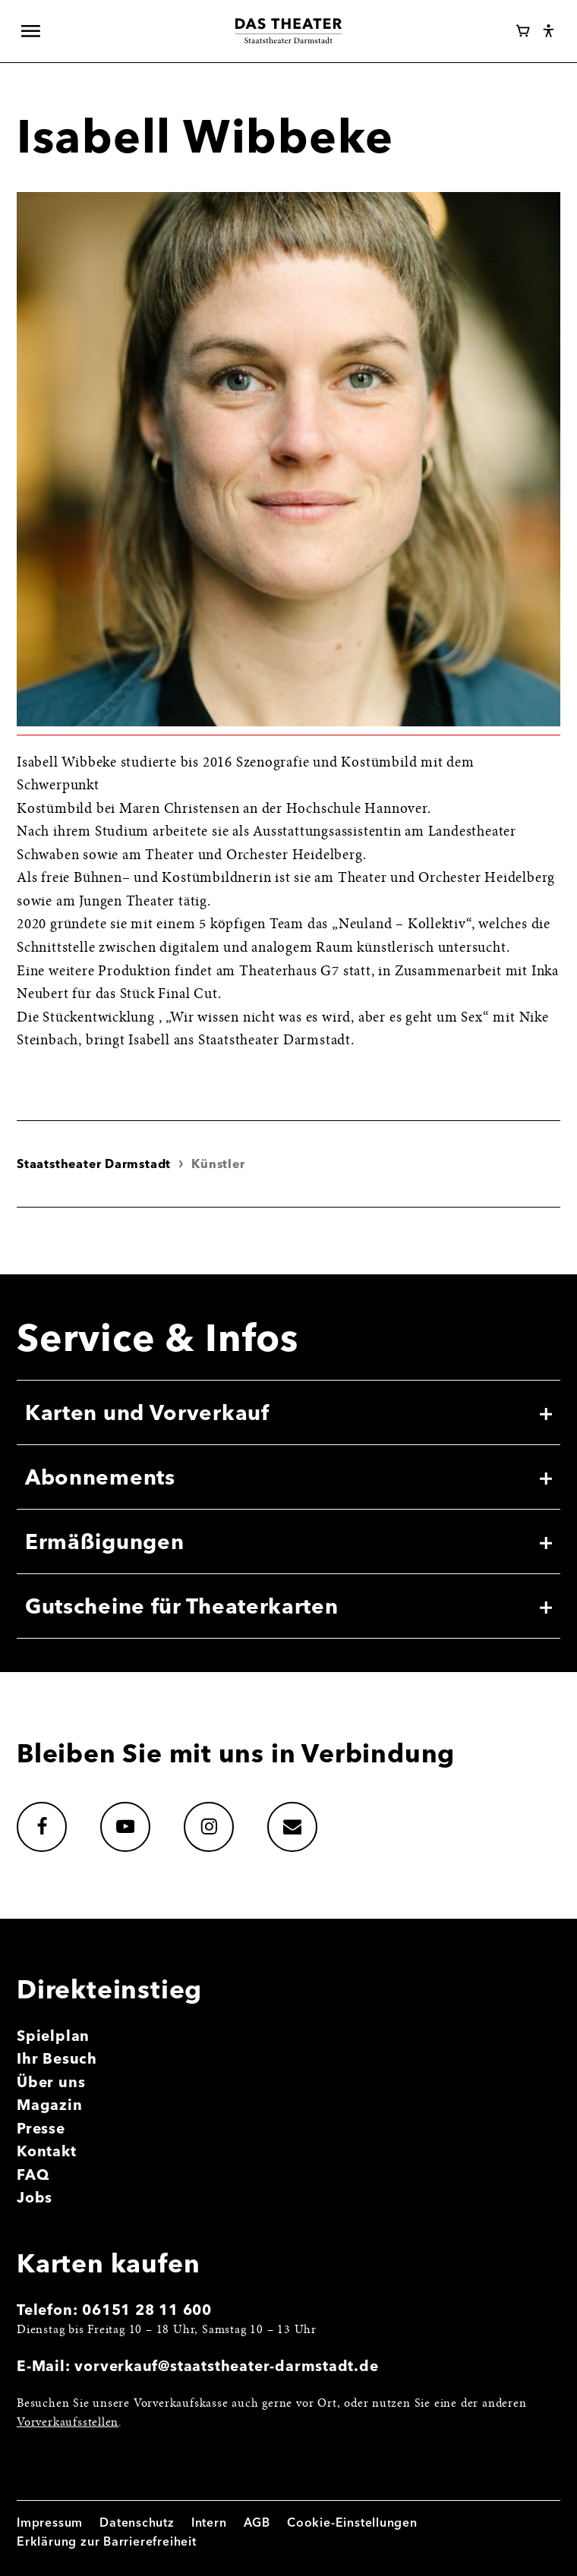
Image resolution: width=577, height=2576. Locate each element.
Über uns (51, 2082)
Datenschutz (137, 2522)
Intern (209, 2522)
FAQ (33, 2174)
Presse (41, 2128)
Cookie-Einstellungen (352, 2522)
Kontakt (47, 2151)
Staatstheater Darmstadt (94, 1164)
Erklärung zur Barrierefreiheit (107, 2541)
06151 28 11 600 (147, 2309)
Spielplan (53, 2035)
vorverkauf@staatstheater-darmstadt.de (226, 2366)
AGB (257, 2522)
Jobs (34, 2197)
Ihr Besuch (57, 2058)
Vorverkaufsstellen (67, 2423)
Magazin (50, 2105)
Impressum (50, 2522)
